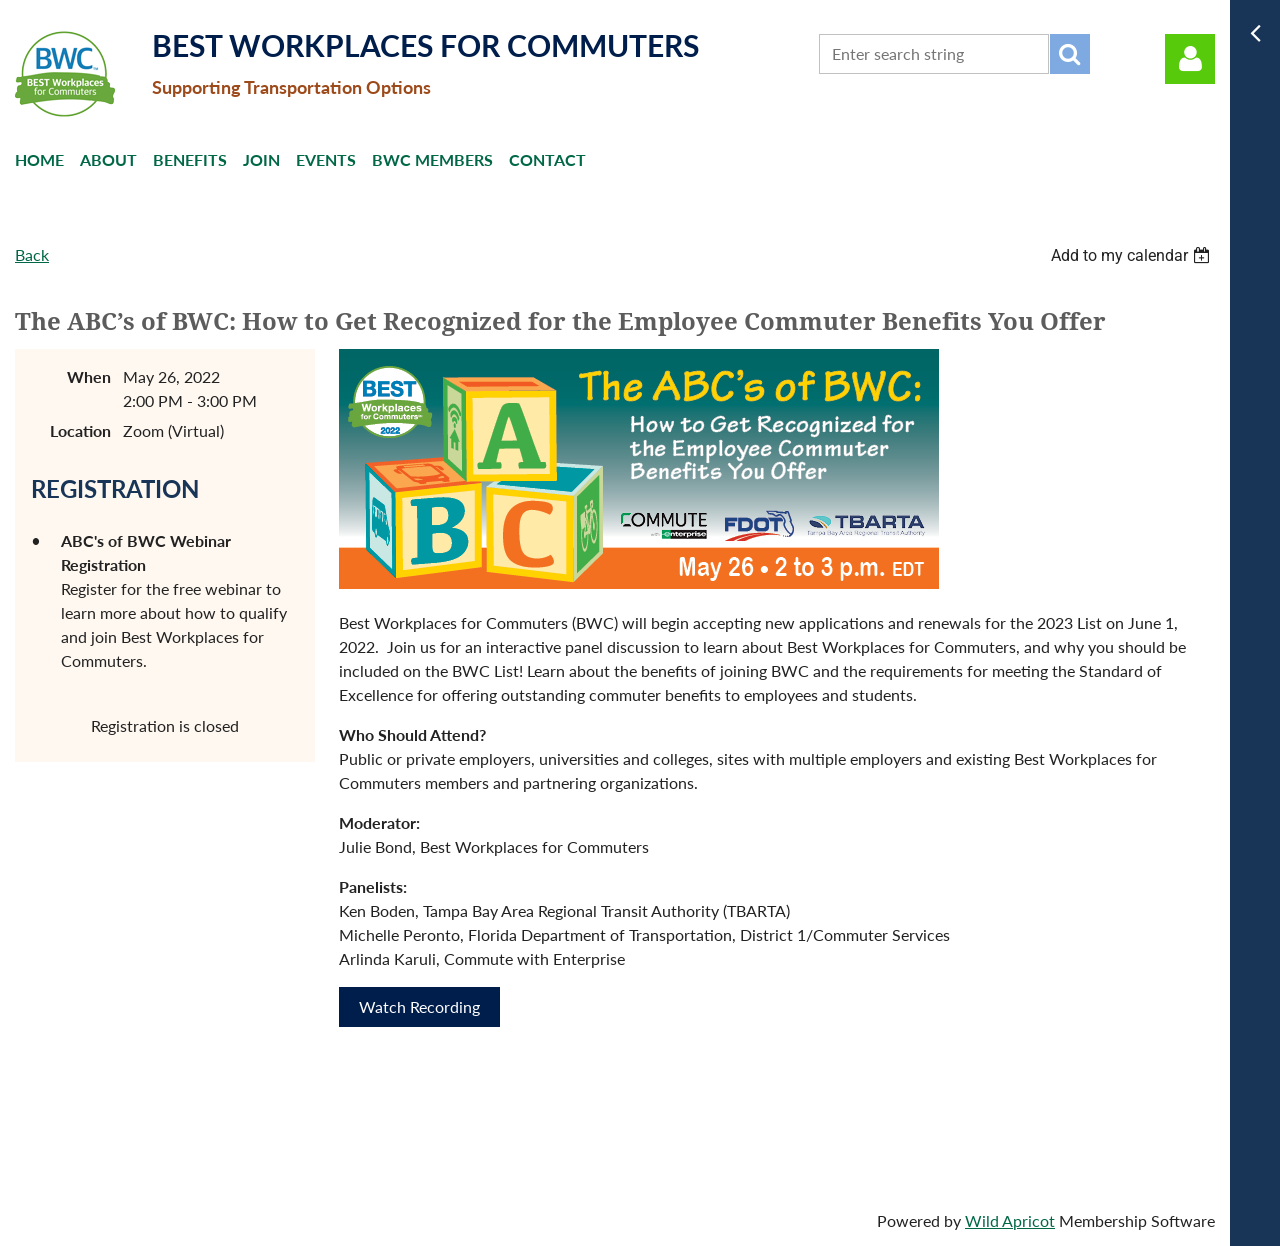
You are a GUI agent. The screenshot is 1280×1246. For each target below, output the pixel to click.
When (89, 376)
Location (80, 430)
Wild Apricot (1010, 1220)
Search (1070, 54)
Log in (1190, 59)
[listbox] (1133, 255)
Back (32, 254)
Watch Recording (419, 1006)
